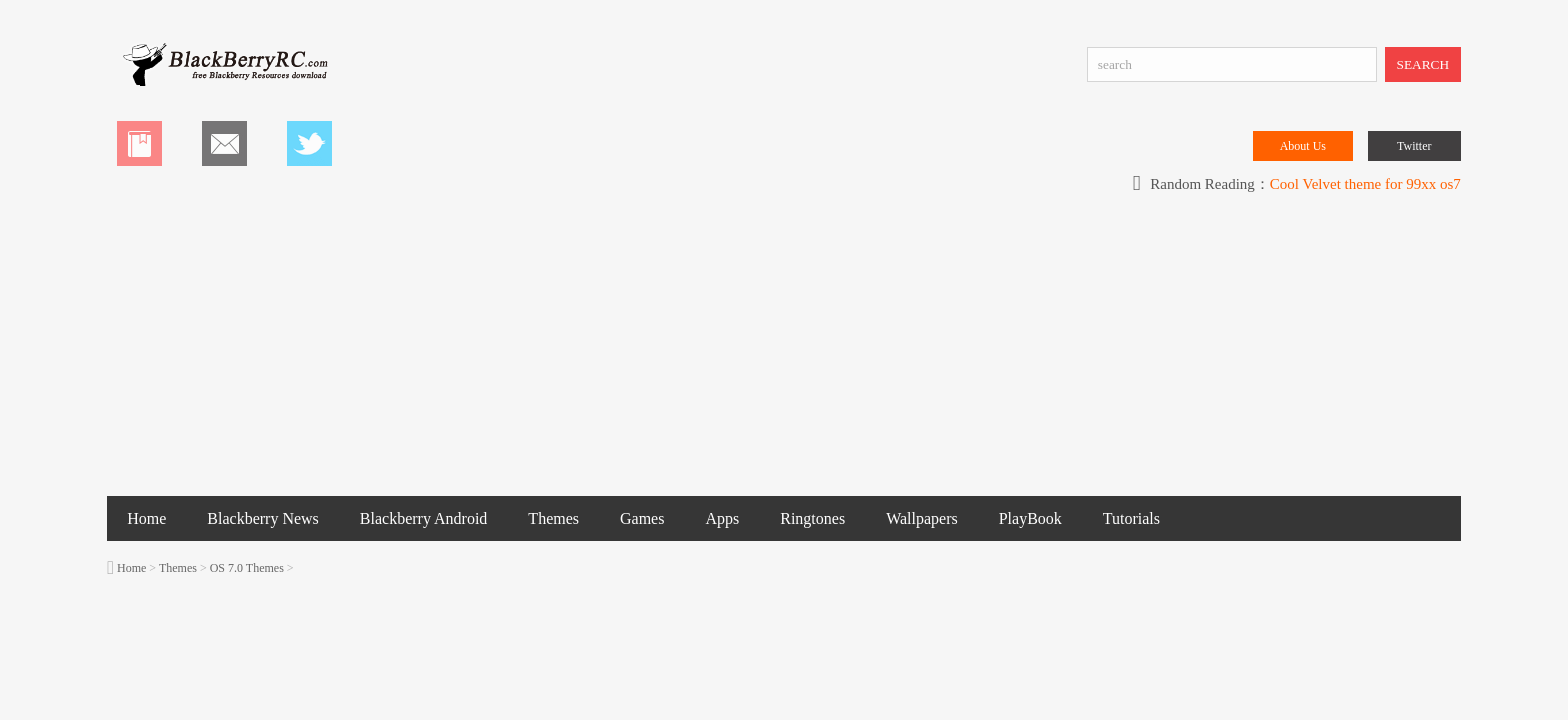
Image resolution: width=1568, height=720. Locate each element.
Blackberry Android (424, 518)
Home (146, 518)
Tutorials (1131, 518)
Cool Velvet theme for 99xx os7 (1365, 184)
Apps (722, 518)
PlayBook (1030, 518)
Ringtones (812, 518)
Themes (553, 518)
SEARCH (1423, 64)
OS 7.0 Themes (247, 568)
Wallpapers (922, 518)
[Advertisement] (784, 346)
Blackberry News (263, 518)
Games (642, 518)
